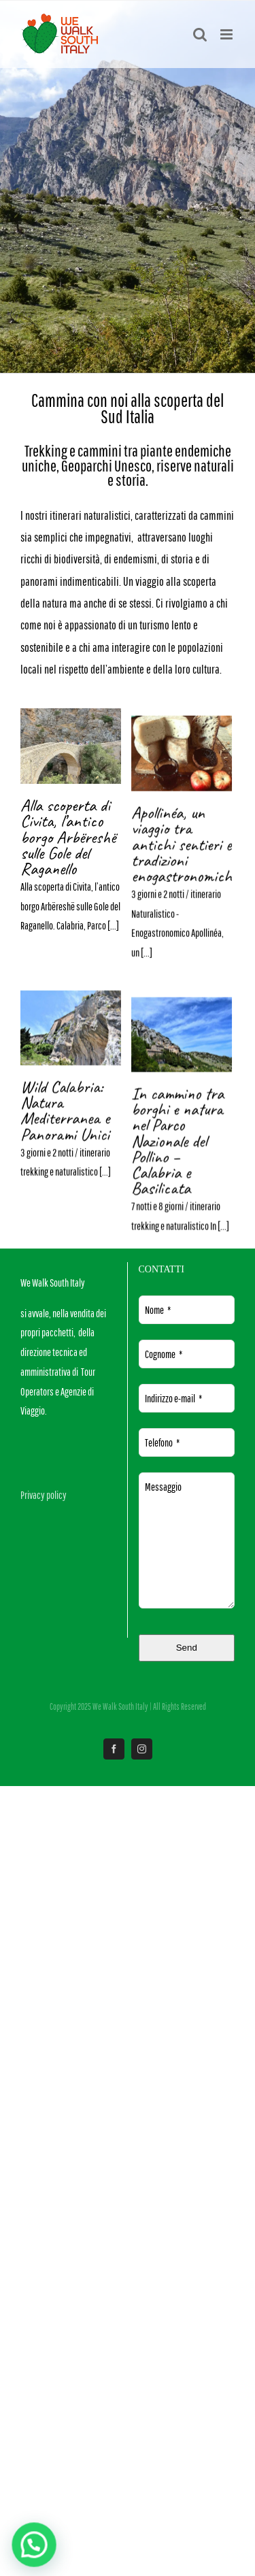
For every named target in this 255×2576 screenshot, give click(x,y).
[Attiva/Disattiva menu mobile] (227, 34)
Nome (158, 1310)
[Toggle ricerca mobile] (200, 34)
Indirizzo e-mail (173, 1398)
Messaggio (163, 1487)
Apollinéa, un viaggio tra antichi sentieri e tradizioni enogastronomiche (76, 1103)
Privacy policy (43, 1495)
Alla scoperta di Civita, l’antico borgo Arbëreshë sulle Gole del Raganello (68, 836)
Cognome (163, 1354)
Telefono (162, 1442)
